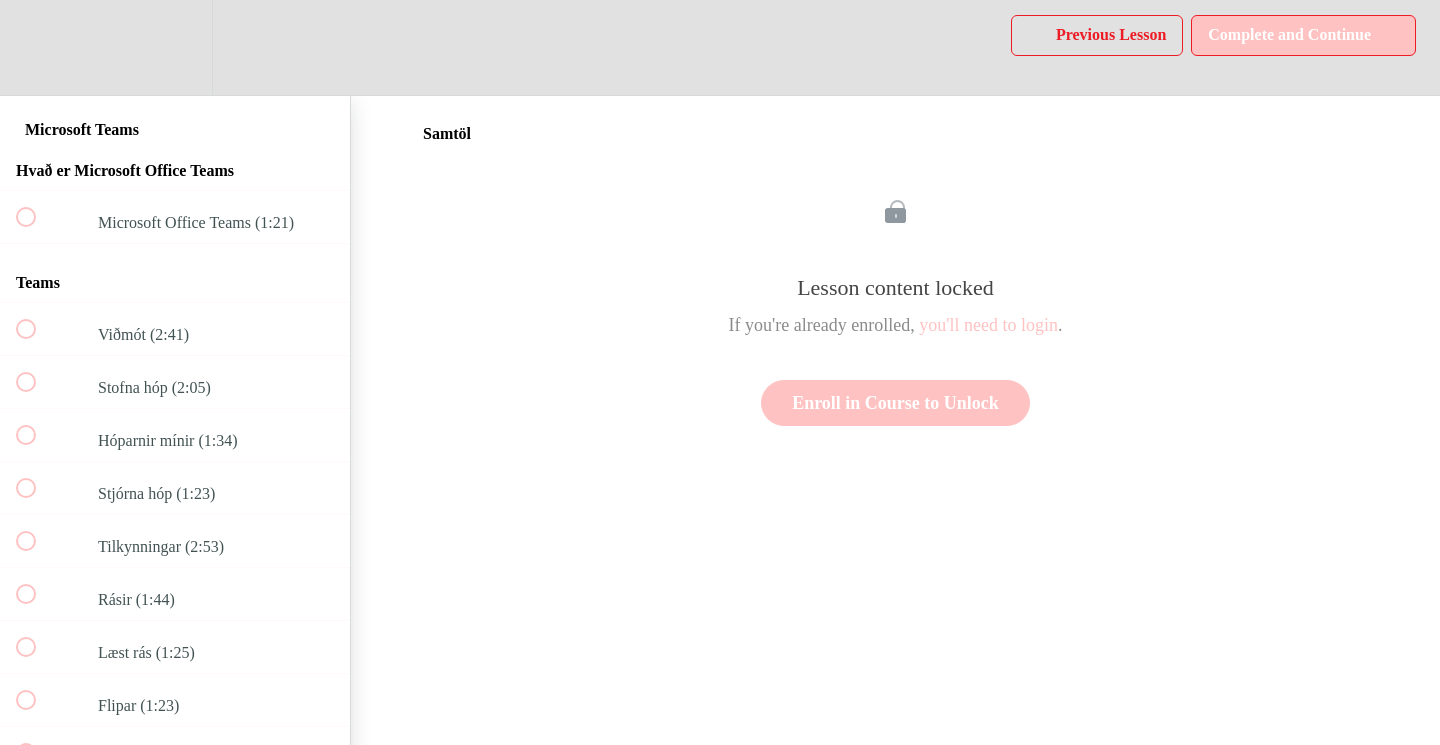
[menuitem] (175, 47)
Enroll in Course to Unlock (895, 403)
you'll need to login (988, 325)
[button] (37, 47)
